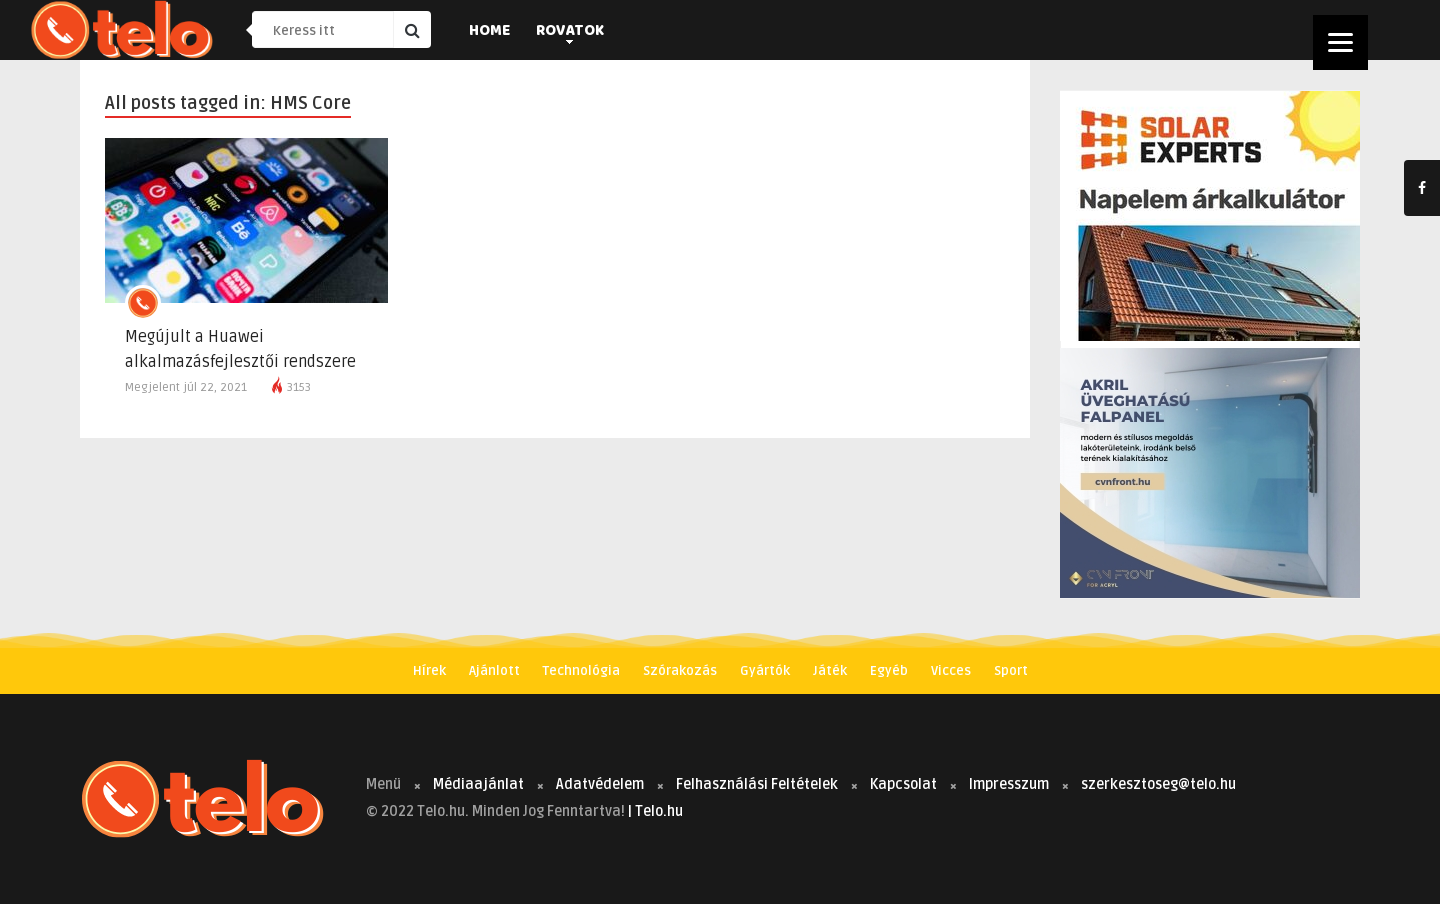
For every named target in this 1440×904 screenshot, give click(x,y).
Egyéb (889, 671)
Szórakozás (680, 671)
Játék (830, 671)
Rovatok (570, 32)
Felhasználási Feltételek (757, 784)
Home (489, 32)
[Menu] (1340, 42)
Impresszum (1009, 784)
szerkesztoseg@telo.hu (1158, 784)
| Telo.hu (655, 811)
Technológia (581, 671)
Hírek (429, 671)
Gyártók (765, 671)
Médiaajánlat (478, 784)
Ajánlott (494, 671)
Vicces (951, 671)
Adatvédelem (600, 784)
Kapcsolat (903, 784)
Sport (1011, 671)
